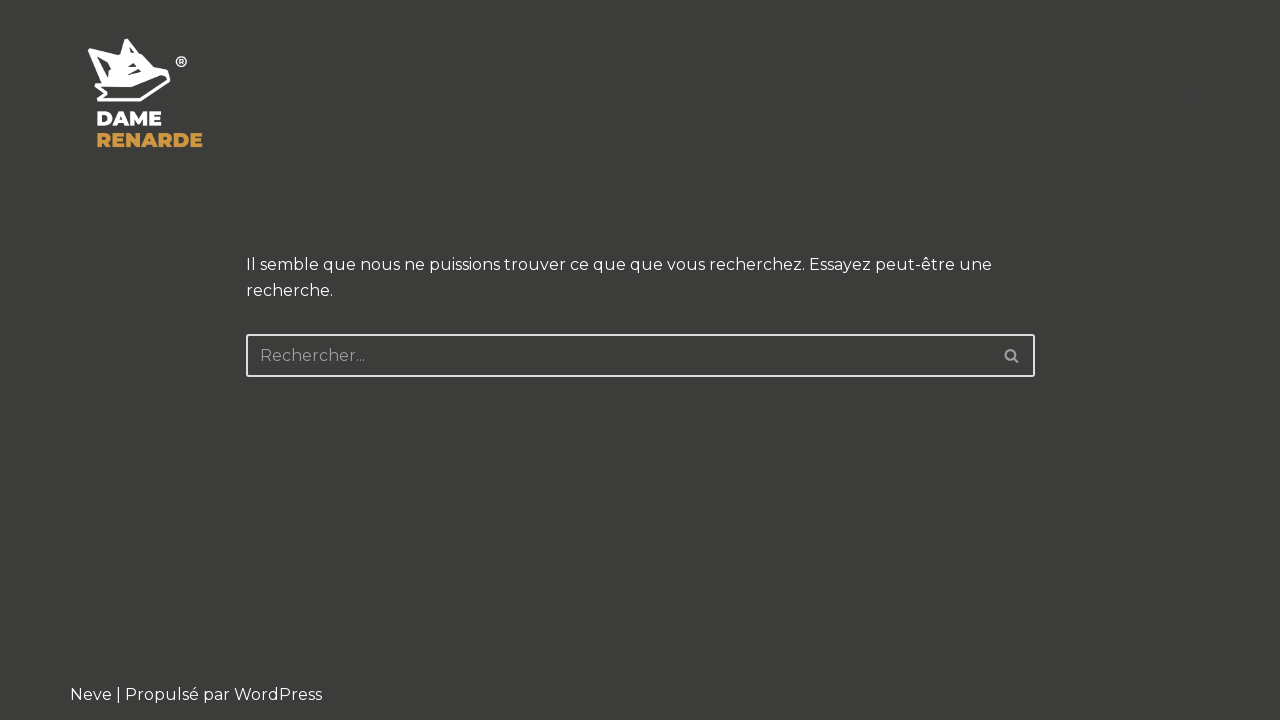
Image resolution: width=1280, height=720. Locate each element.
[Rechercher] (1192, 96)
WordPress (278, 694)
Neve (91, 694)
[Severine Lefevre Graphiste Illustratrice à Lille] (146, 96)
